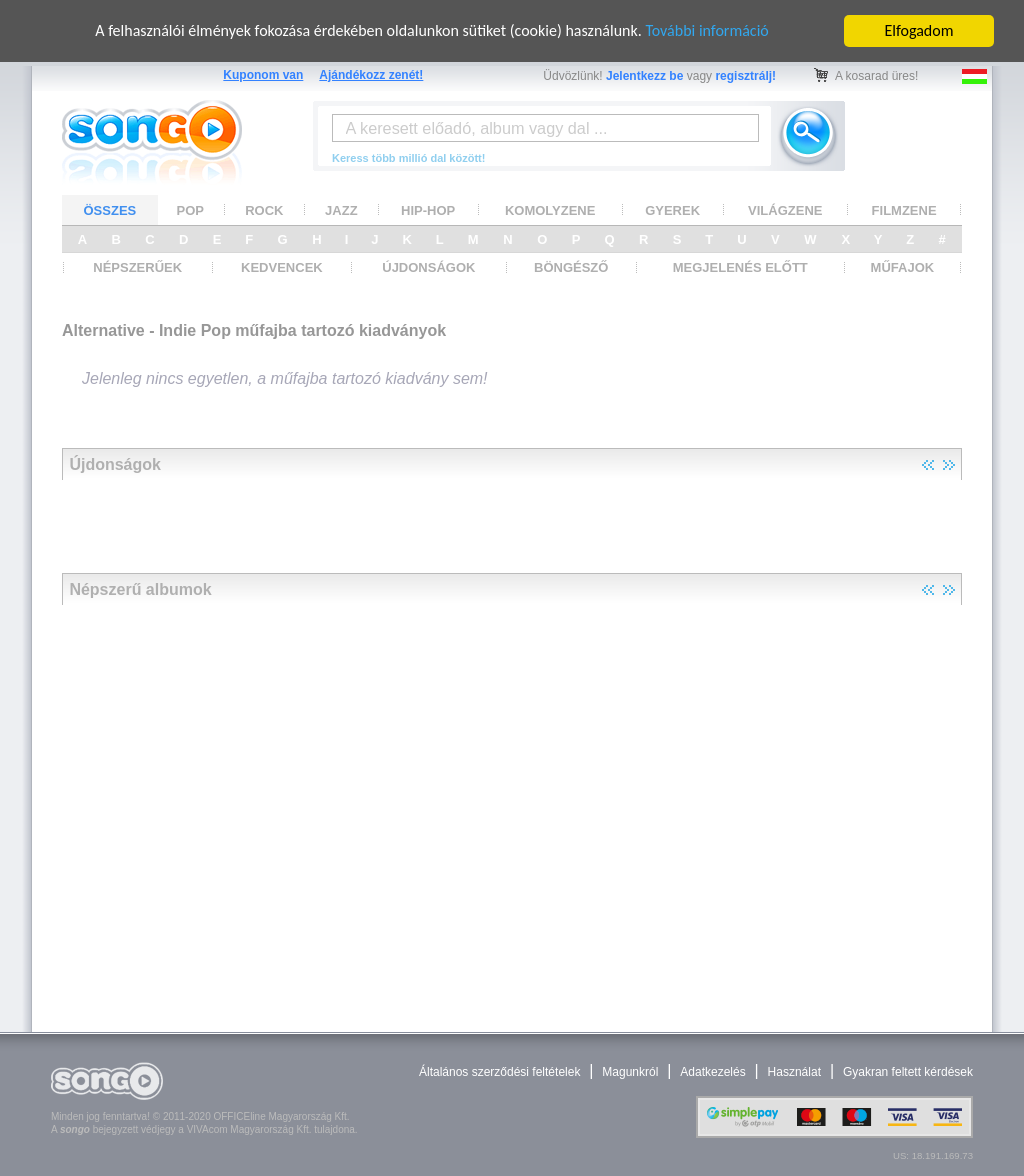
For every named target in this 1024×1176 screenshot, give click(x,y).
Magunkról (630, 1072)
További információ (706, 30)
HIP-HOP (428, 210)
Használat (794, 1072)
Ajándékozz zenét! (371, 75)
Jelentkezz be (644, 76)
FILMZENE (904, 210)
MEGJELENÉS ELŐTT (740, 267)
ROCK (264, 210)
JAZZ (341, 210)
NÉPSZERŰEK (137, 267)
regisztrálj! (745, 76)
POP (190, 210)
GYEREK (672, 210)
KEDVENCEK (282, 267)
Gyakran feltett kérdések (908, 1072)
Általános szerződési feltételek (499, 1072)
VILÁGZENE (785, 210)
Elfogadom (919, 30)
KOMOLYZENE (550, 210)
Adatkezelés (712, 1072)
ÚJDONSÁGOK (428, 267)
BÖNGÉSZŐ (571, 267)
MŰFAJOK (903, 267)
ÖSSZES (110, 210)
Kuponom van (263, 75)
